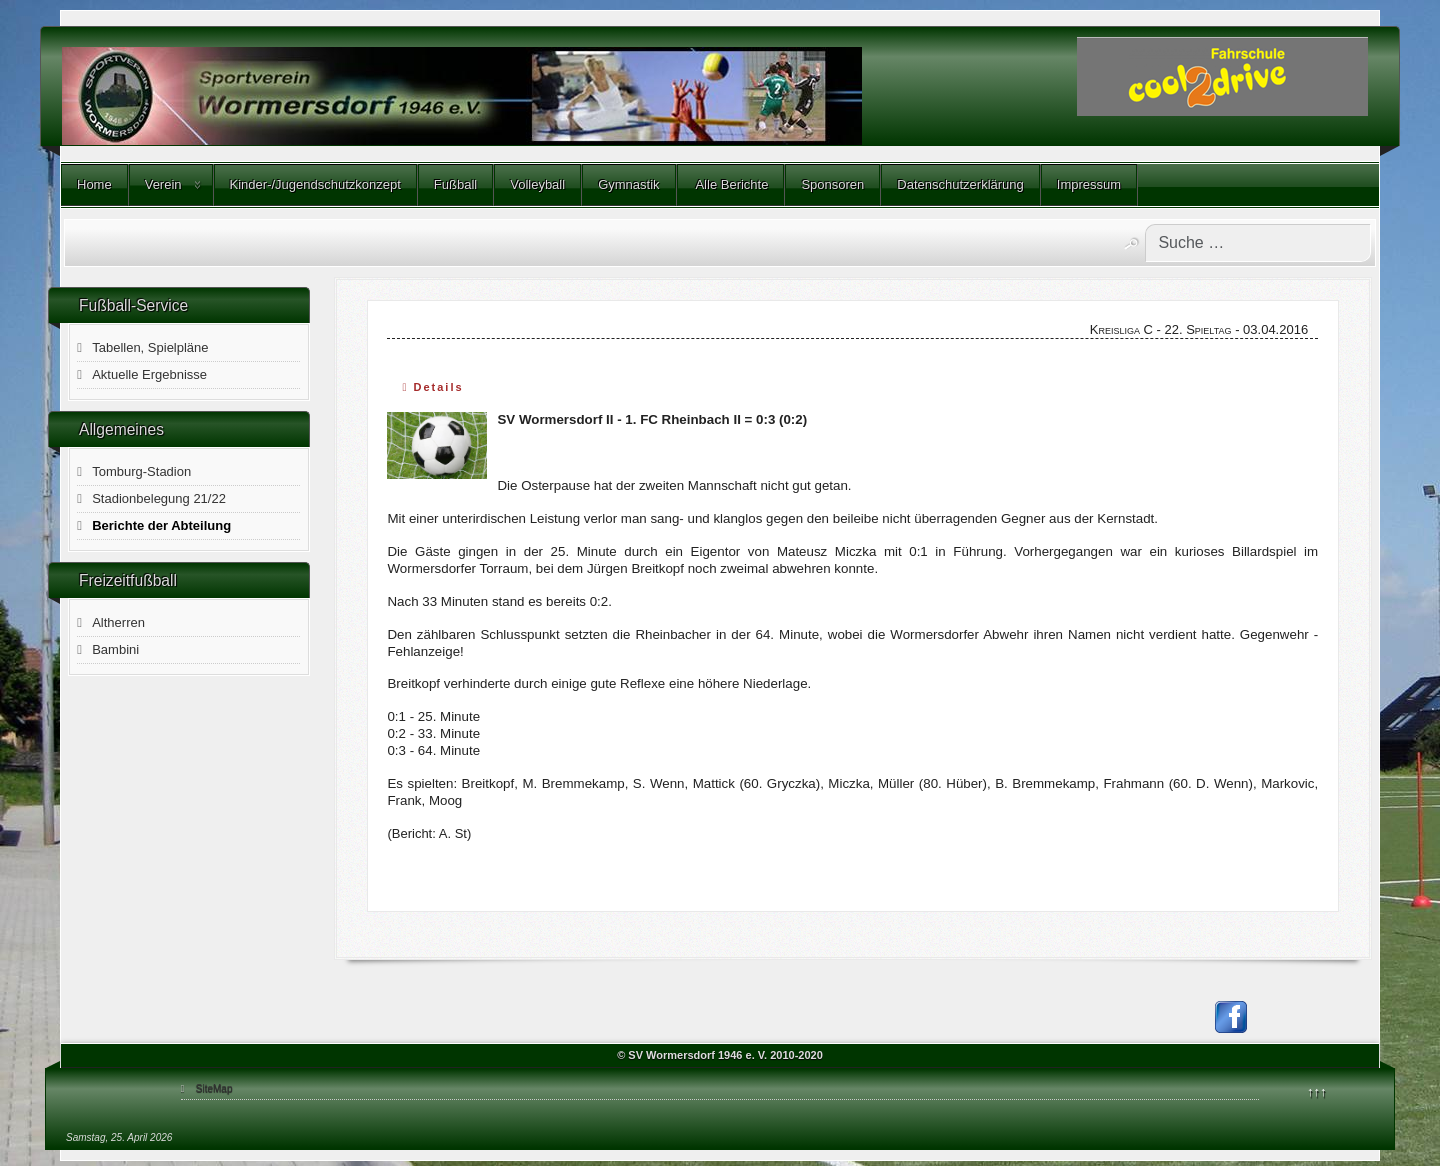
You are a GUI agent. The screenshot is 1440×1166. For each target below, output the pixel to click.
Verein (163, 184)
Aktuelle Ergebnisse (149, 374)
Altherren (118, 622)
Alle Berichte (731, 184)
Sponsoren (832, 184)
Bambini (115, 649)
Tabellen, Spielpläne (150, 347)
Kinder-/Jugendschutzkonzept (315, 184)
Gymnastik (628, 184)
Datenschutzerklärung (960, 184)
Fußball (455, 184)
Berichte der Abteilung (161, 525)
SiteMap (214, 1088)
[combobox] (1258, 243)
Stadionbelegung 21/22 (159, 498)
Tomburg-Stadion (141, 471)
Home (94, 184)
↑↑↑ (1317, 1091)
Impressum (1089, 184)
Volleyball (537, 184)
